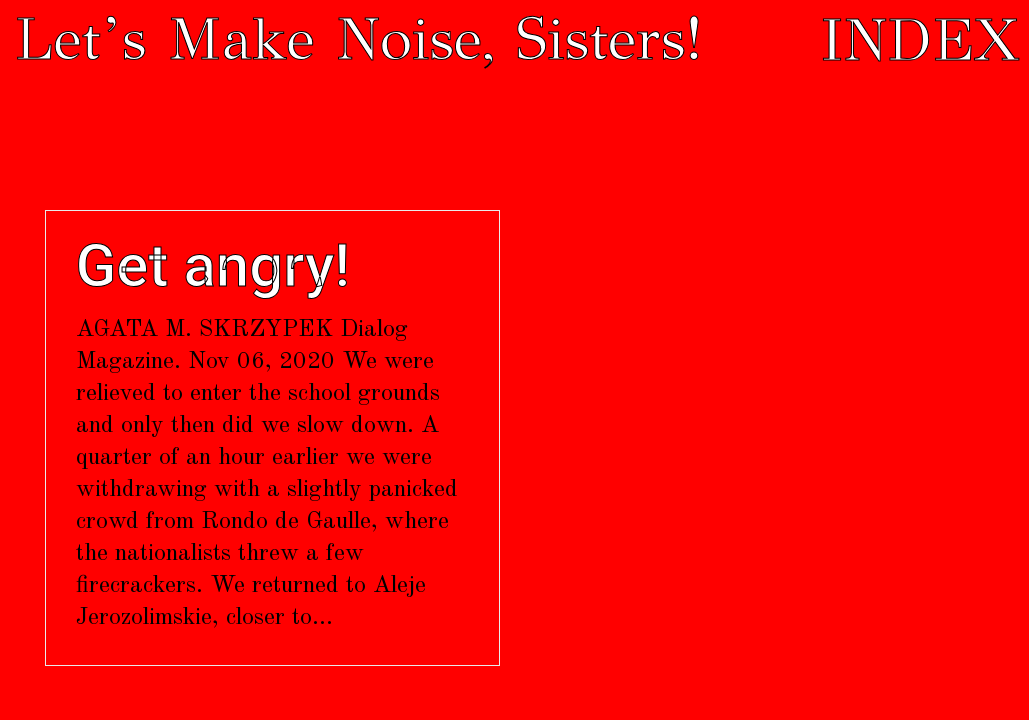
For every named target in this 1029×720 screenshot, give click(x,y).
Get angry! (213, 266)
